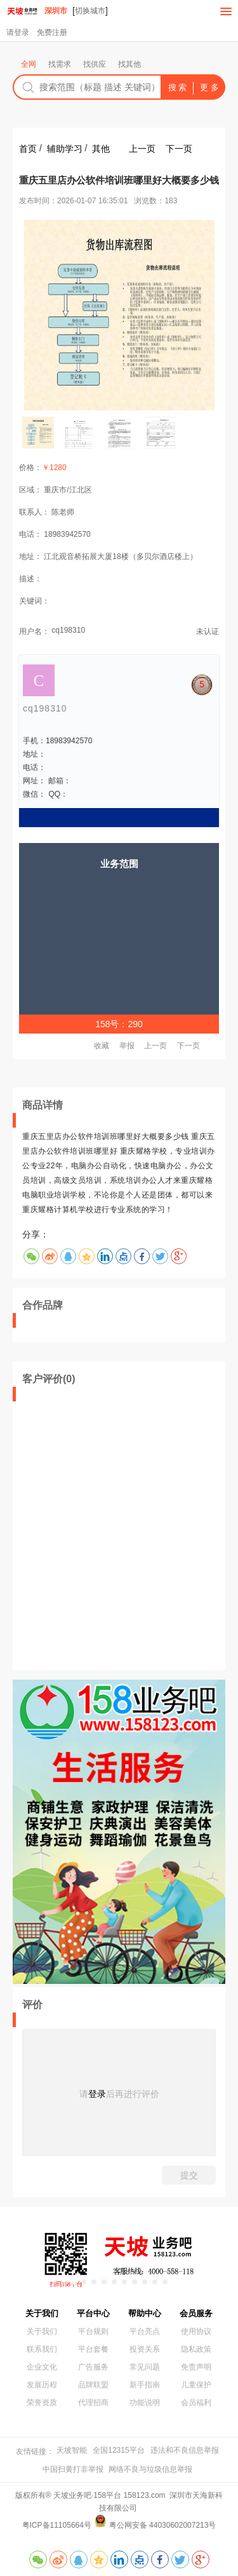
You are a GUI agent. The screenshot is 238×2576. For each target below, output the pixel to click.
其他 (101, 149)
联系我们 (42, 2349)
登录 (97, 2094)
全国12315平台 (118, 2450)
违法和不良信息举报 (184, 2450)
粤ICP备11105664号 (56, 2525)
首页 (28, 149)
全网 (28, 64)
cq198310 (68, 630)
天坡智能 (71, 2450)
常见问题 (144, 2367)
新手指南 (144, 2384)
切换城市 (90, 10)
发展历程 (42, 2384)
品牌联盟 (93, 2384)
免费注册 (52, 32)
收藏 (101, 1045)
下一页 (179, 149)
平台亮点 (144, 2331)
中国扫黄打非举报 (73, 2469)
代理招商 (93, 2402)
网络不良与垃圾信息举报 (150, 2469)
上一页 (142, 149)
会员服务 (196, 2313)
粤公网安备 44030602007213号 (162, 2525)
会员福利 (196, 2402)
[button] (73, 2281)
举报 (127, 1045)
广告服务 (93, 2367)
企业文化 (42, 2367)
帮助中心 (144, 2313)
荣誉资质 (42, 2402)
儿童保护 (196, 2384)
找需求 (59, 64)
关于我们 (41, 2313)
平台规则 (93, 2331)
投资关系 (144, 2349)
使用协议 (196, 2331)
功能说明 (144, 2402)
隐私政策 (196, 2349)
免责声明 (196, 2367)
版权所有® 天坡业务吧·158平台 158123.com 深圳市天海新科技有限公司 (119, 2501)
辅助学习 (65, 149)
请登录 (17, 32)
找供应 (94, 64)
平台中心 (93, 2313)
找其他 (129, 64)
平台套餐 (93, 2349)
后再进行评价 (132, 2094)
